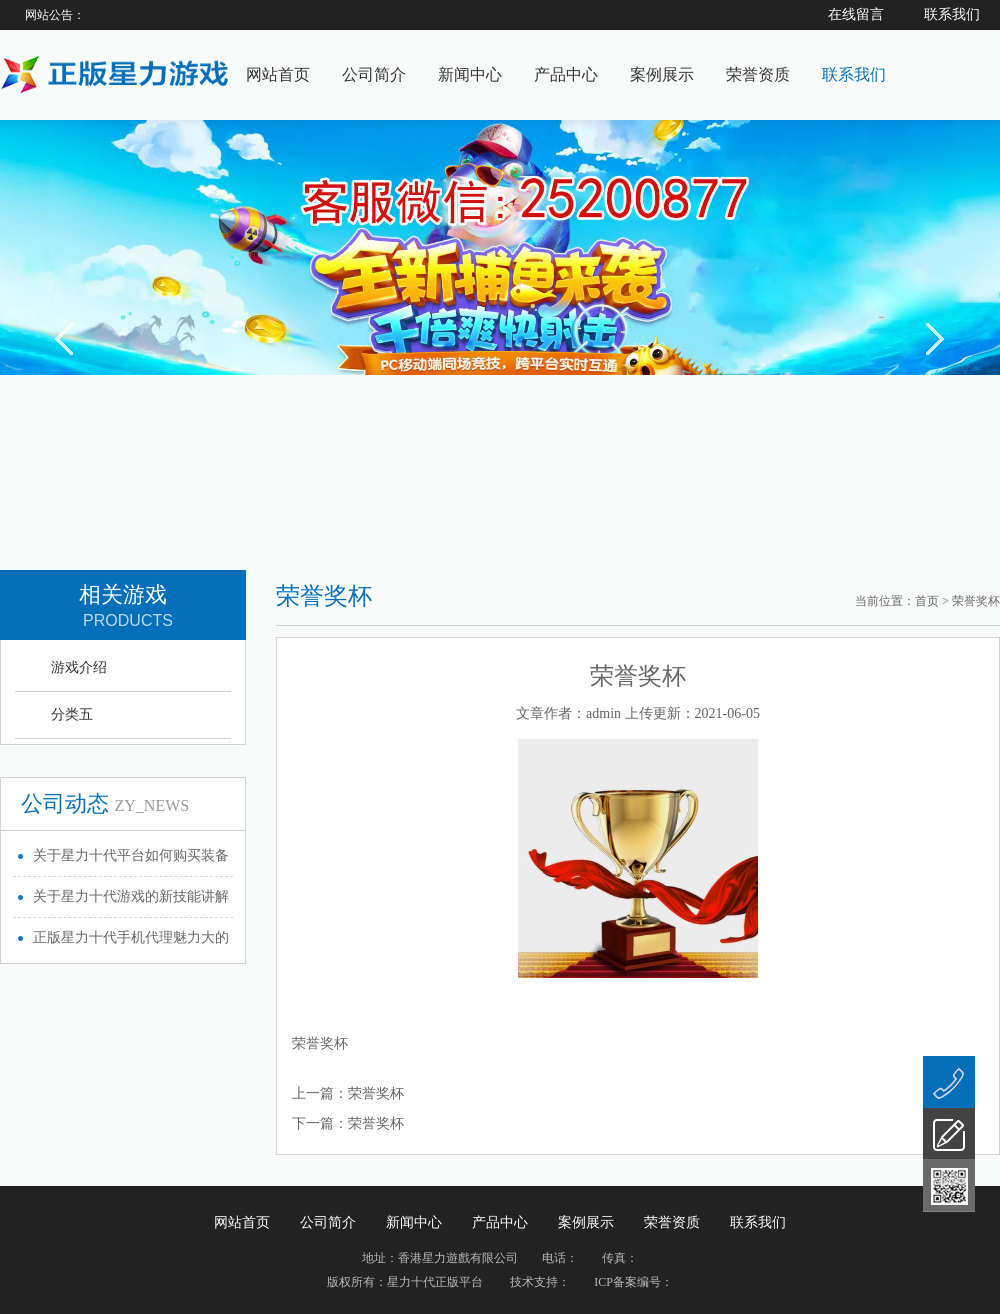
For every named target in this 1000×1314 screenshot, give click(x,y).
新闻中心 (470, 74)
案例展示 (662, 74)
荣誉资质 (758, 74)
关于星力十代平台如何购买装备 (131, 855)
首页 (927, 601)
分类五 (72, 714)
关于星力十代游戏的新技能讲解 (131, 896)
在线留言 (856, 14)
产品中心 (566, 74)
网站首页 (278, 74)
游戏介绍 (79, 667)
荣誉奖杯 (376, 1093)
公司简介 (374, 74)
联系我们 (854, 74)
